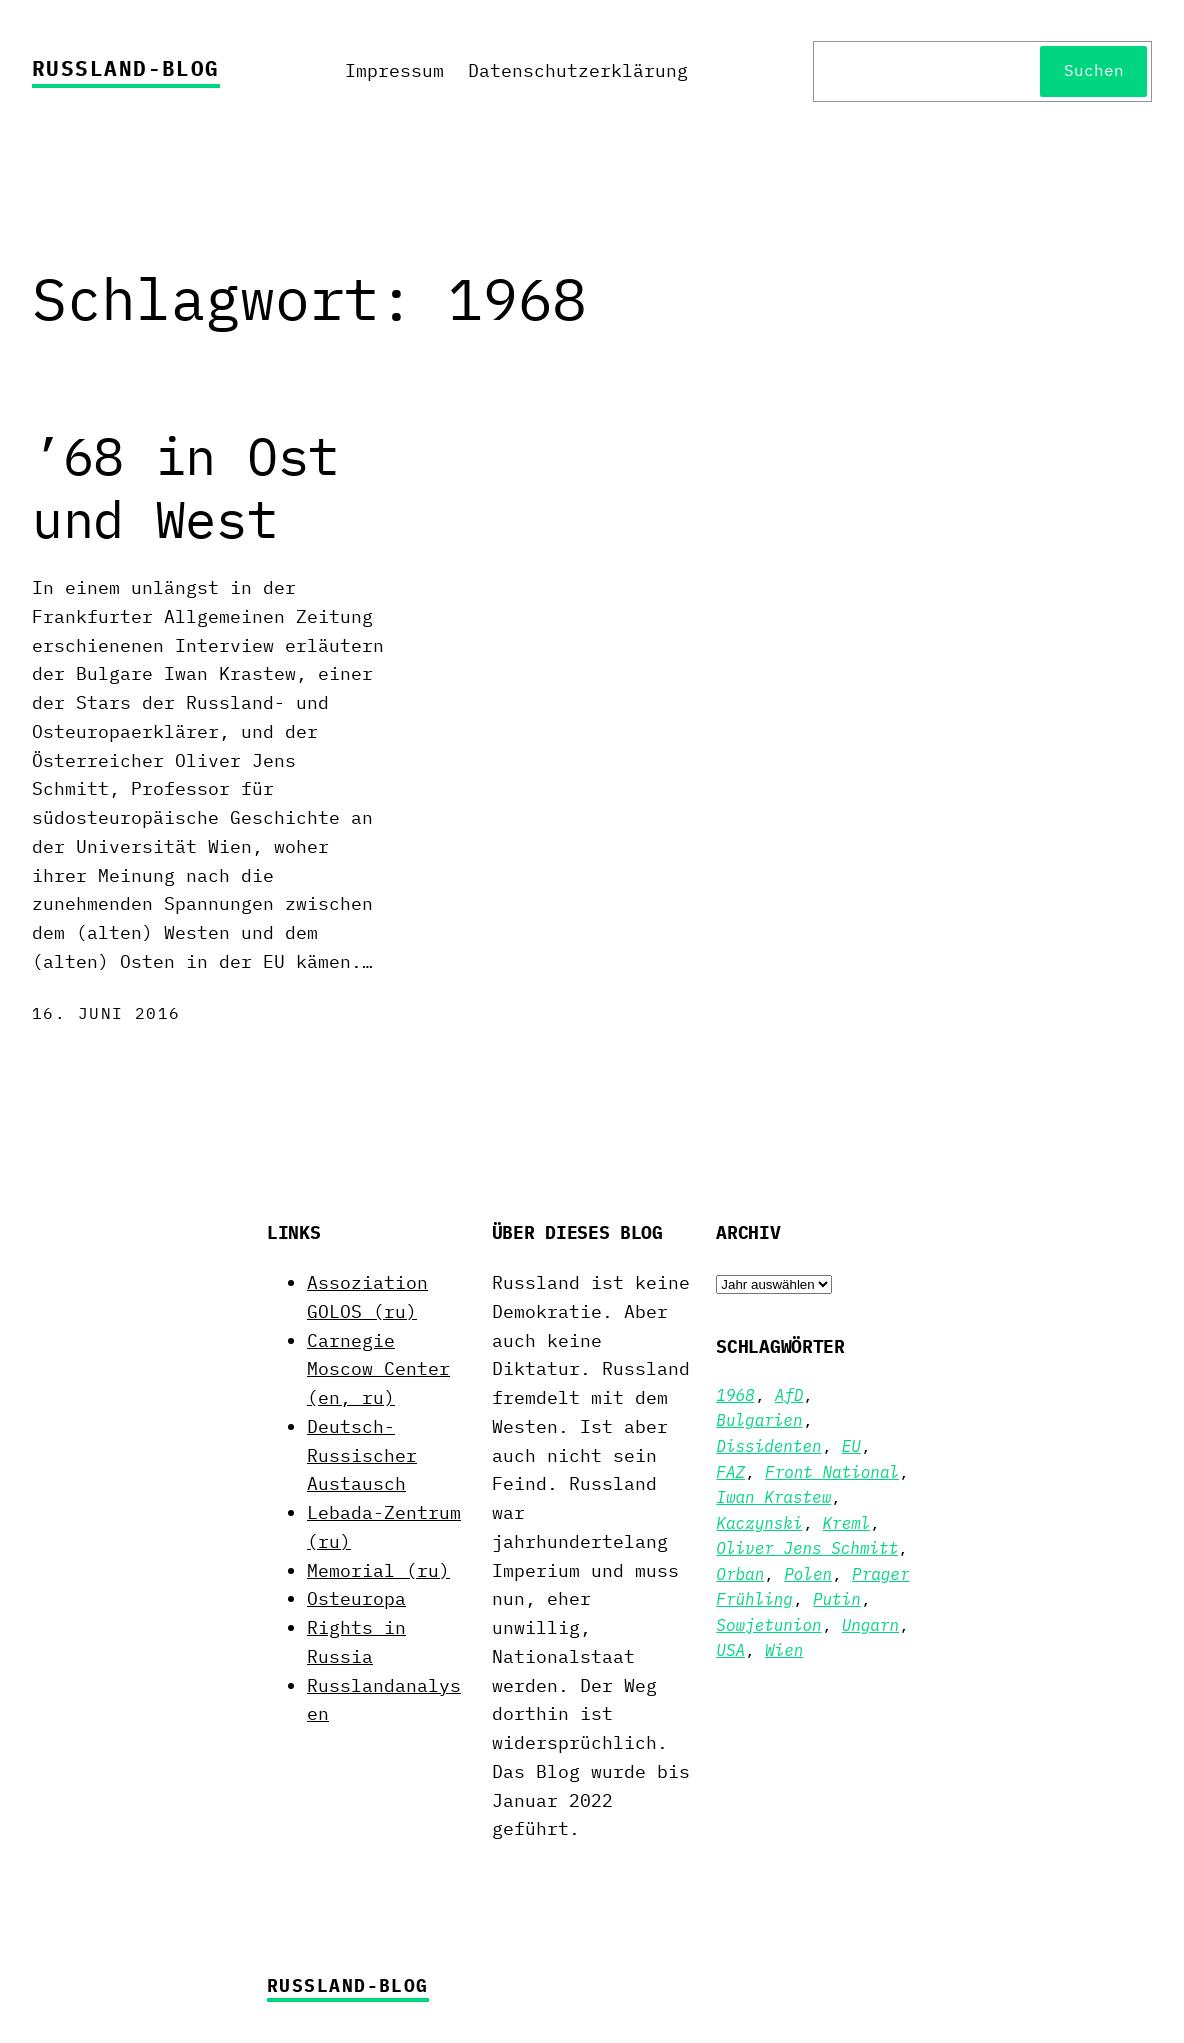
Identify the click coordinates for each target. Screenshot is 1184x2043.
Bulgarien (759, 1420)
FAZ (730, 1472)
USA (730, 1650)
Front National (832, 1472)
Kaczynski (759, 1523)
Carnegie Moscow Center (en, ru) (378, 1369)
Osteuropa (356, 1598)
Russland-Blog (126, 68)
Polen (808, 1574)
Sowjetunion (768, 1625)
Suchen (1094, 70)
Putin (837, 1599)
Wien (784, 1650)
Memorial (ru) (378, 1570)
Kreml (847, 1523)
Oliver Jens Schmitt (807, 1548)
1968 (735, 1395)
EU (851, 1446)
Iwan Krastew (773, 1497)
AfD (789, 1395)
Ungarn (870, 1625)
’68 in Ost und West (185, 487)
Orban (740, 1574)
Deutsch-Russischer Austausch (362, 1455)
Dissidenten (768, 1446)
